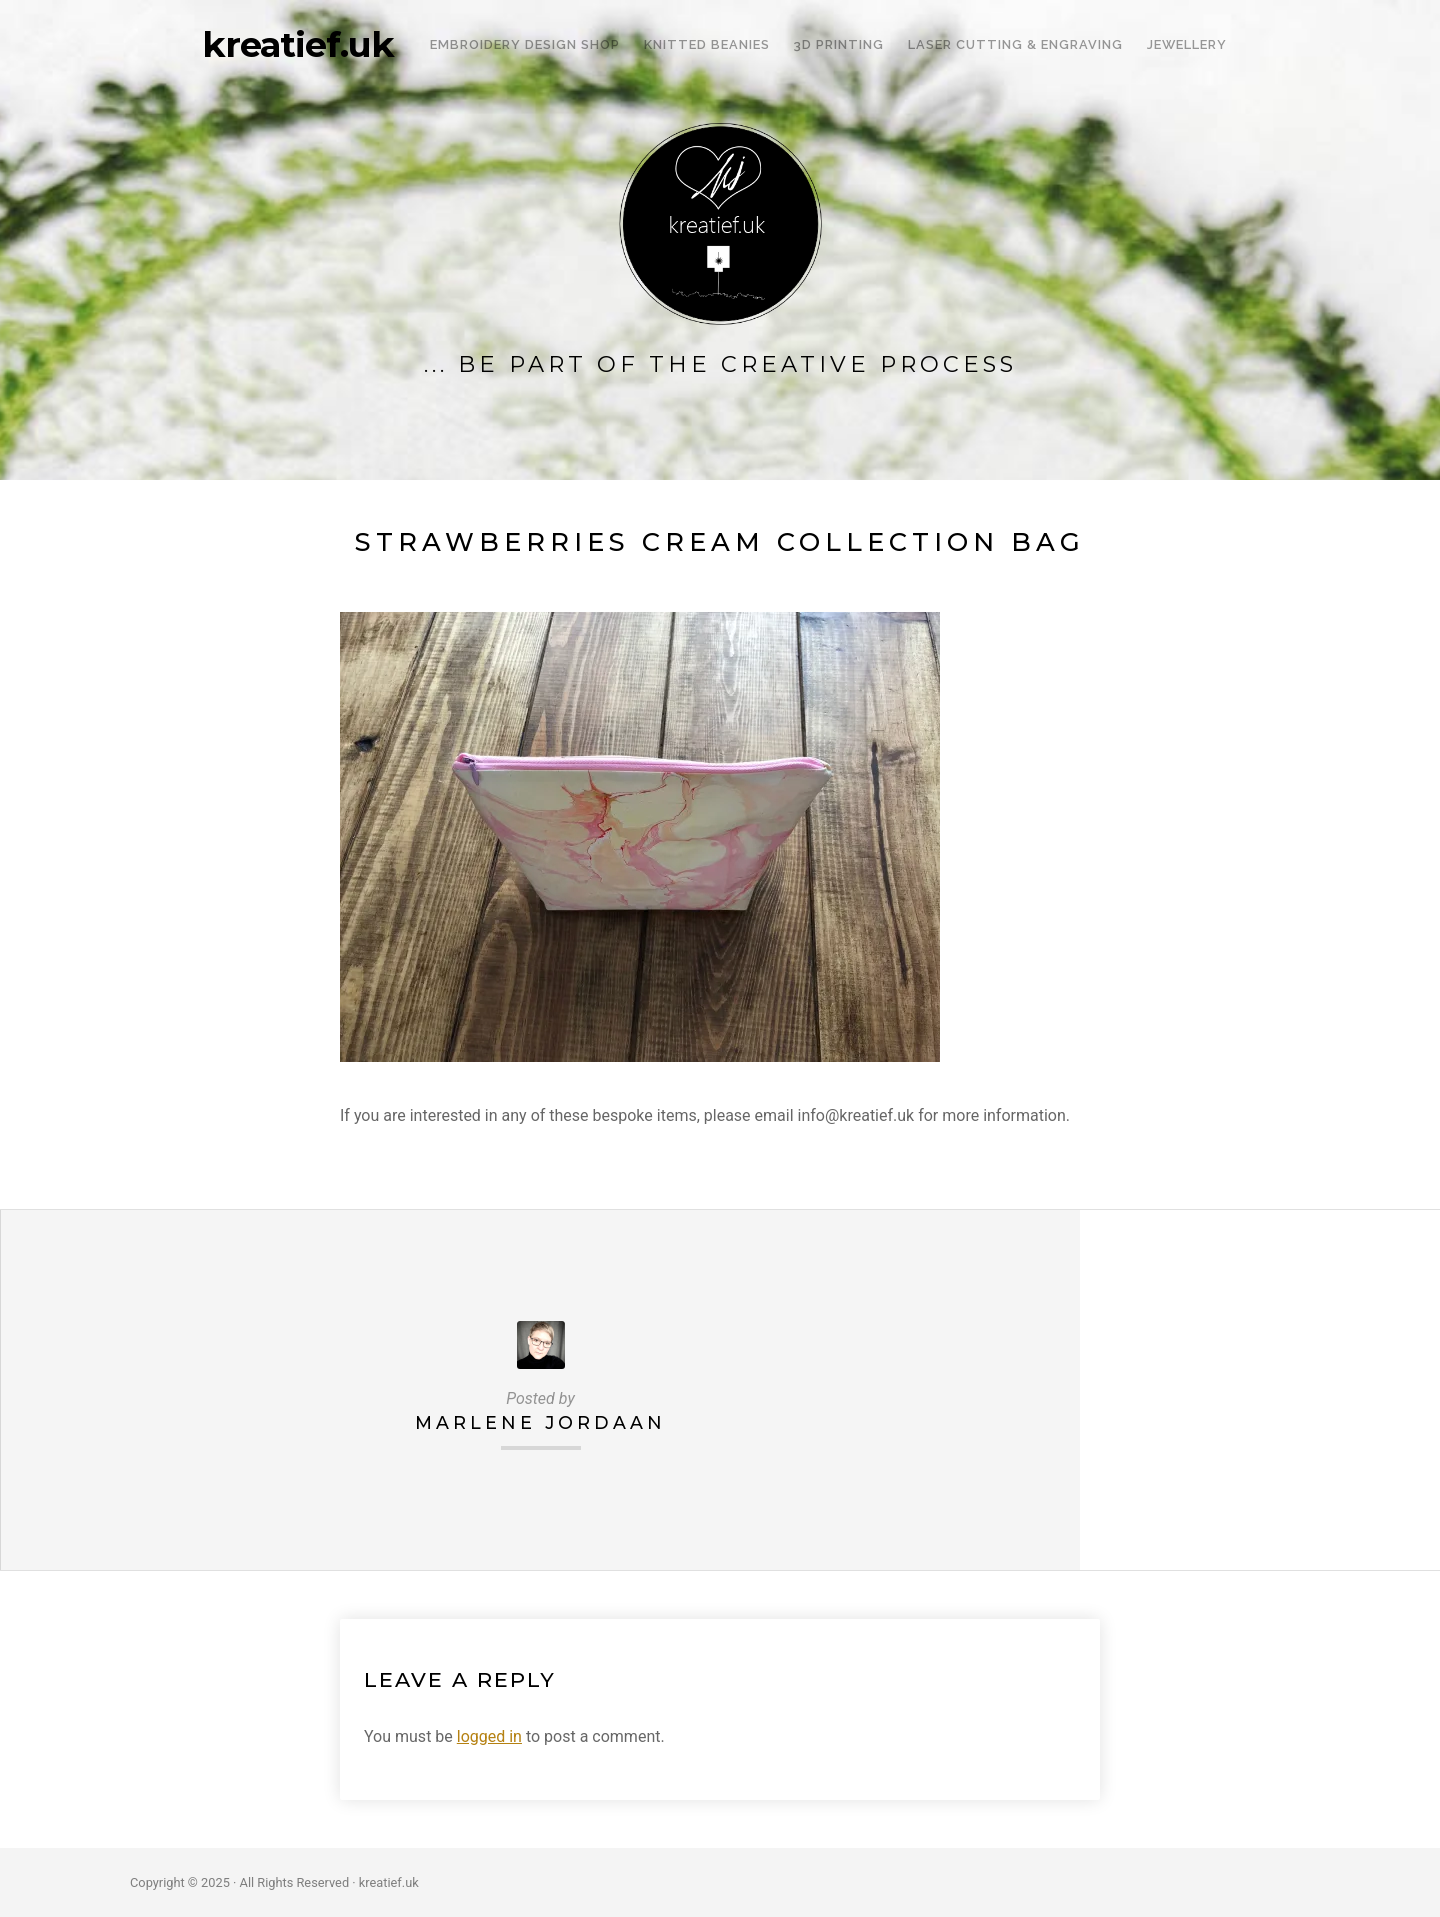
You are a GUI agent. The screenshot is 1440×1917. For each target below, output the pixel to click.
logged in (489, 1736)
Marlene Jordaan (540, 1422)
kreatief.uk (298, 45)
